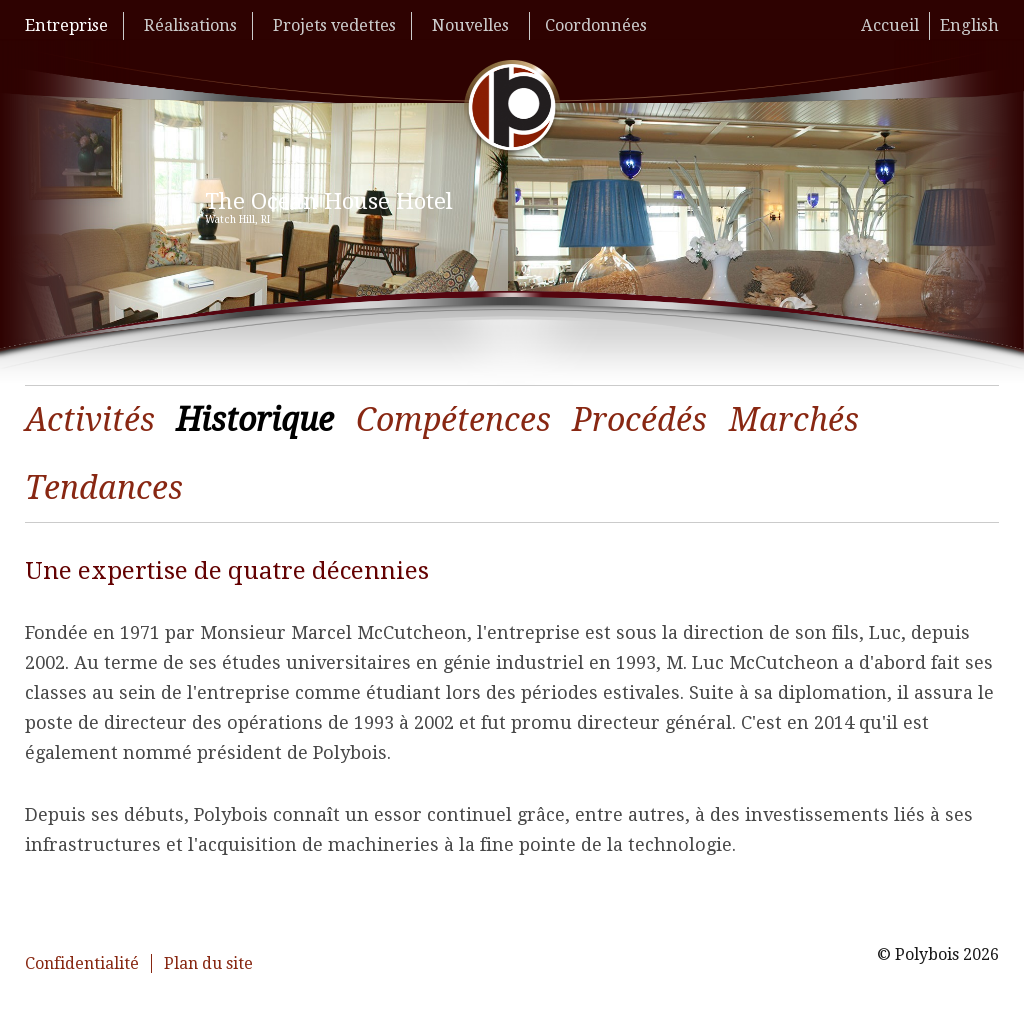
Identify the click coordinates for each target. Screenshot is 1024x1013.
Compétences (453, 420)
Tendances (104, 488)
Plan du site (208, 963)
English (969, 25)
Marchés (794, 420)
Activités (90, 420)
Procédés (639, 420)
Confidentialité (82, 963)
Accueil (890, 25)
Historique (255, 420)
